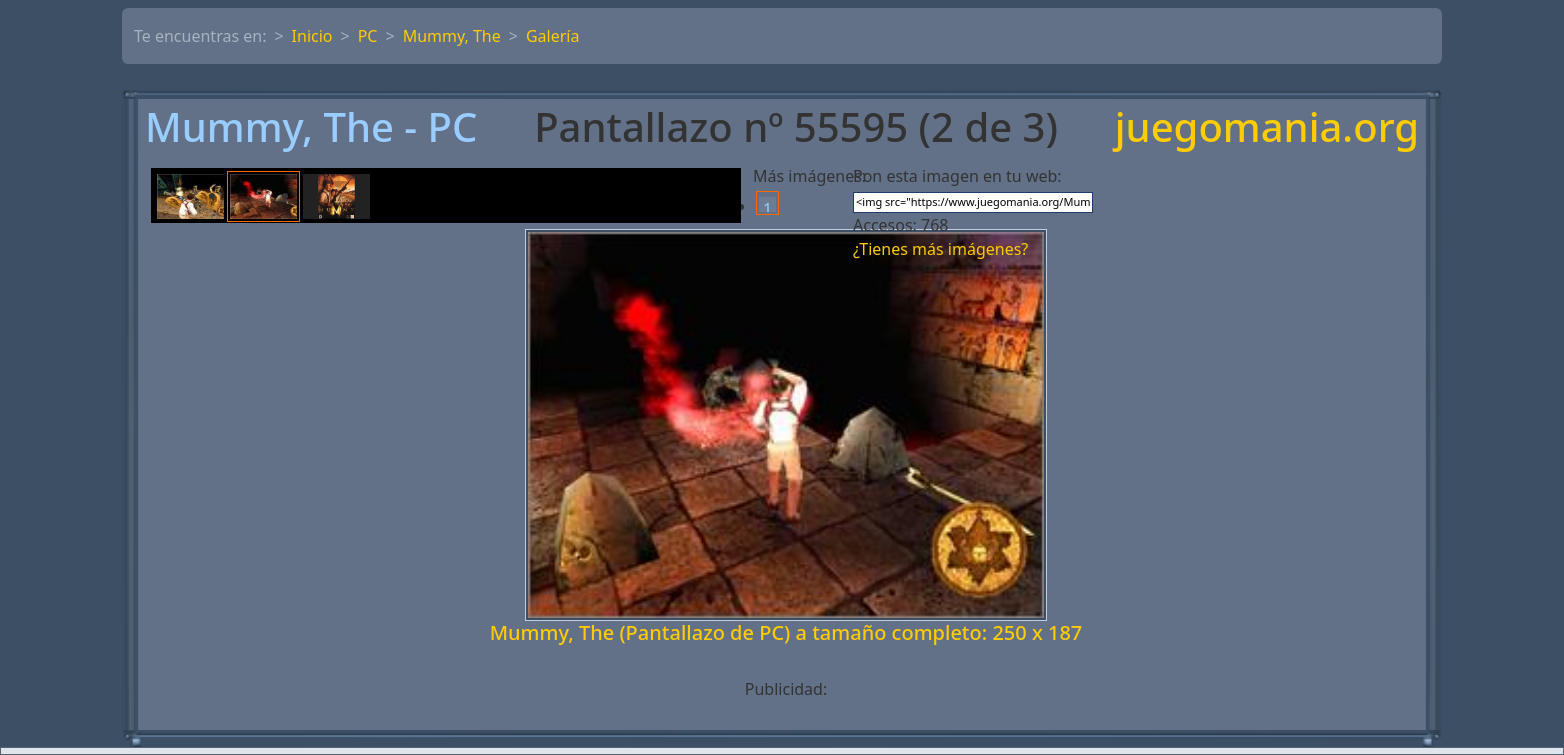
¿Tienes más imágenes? (940, 249)
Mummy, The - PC (311, 127)
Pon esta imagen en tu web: (957, 176)
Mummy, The (452, 36)
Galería (553, 36)
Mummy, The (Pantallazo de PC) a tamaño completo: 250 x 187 (786, 632)
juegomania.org (1267, 127)
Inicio (312, 36)
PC (368, 36)
